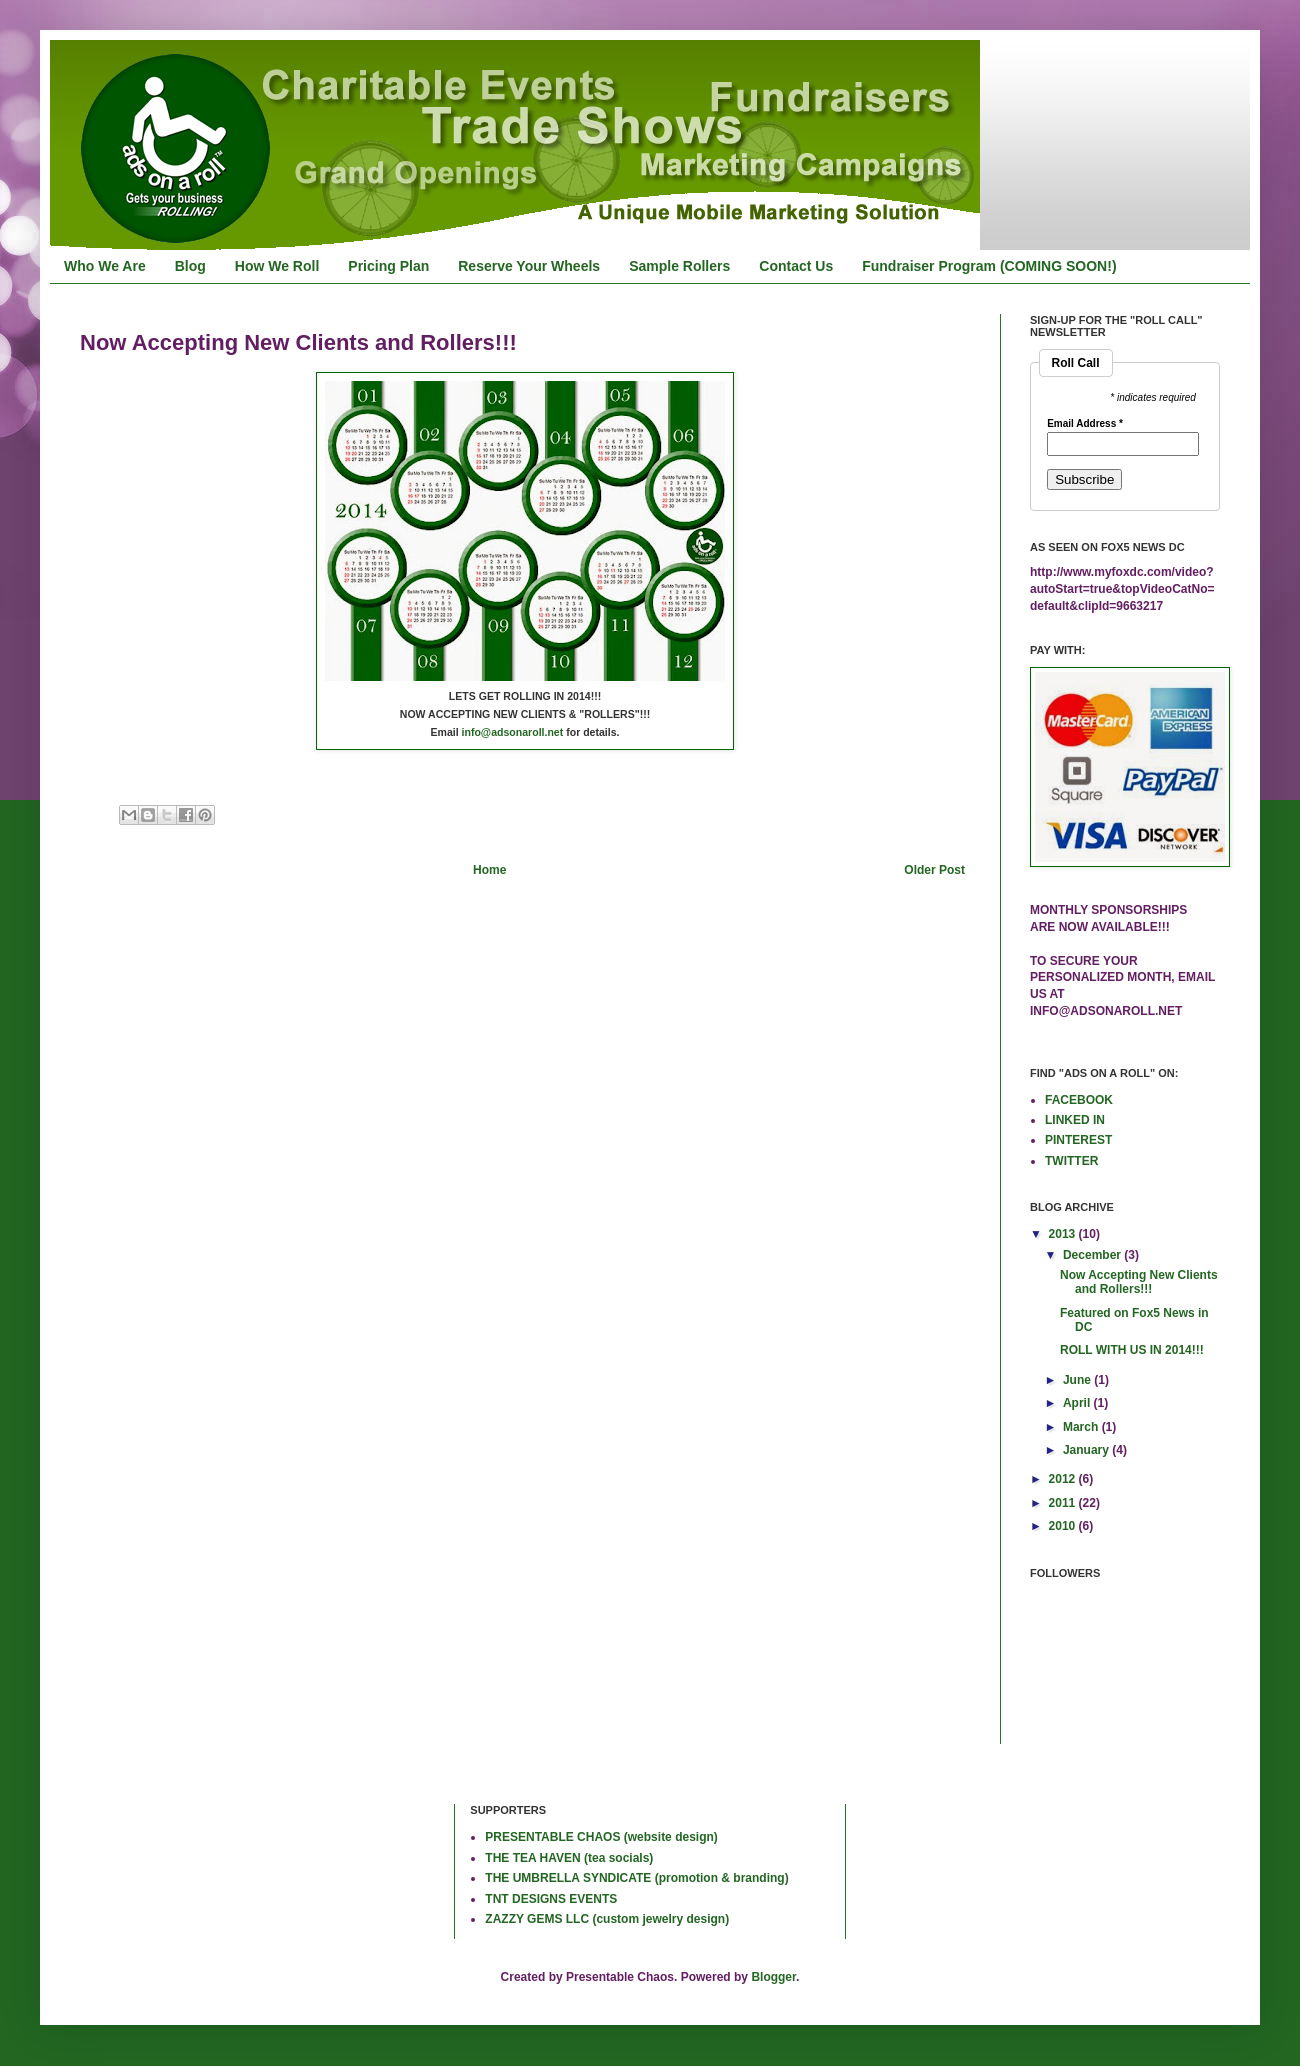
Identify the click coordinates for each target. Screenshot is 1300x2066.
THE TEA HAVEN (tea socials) (569, 1858)
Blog (190, 266)
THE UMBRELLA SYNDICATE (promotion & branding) (636, 1878)
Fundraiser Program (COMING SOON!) (989, 266)
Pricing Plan (388, 266)
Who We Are (105, 266)
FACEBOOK (1079, 1100)
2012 (1064, 1479)
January (1087, 1450)
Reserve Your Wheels (529, 266)
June (1078, 1380)
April (1078, 1403)
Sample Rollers (679, 266)
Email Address (1085, 424)
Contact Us (796, 266)
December (1093, 1255)
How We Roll (277, 266)
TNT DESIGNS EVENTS (551, 1899)
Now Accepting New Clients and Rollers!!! (1139, 1282)
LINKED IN (1075, 1120)
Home (489, 870)
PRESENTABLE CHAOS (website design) (601, 1837)
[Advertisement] (145, 1869)
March (1082, 1427)
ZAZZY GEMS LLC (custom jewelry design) (607, 1919)
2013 (1064, 1234)
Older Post (934, 870)
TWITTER (1071, 1161)
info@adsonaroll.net (513, 732)
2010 (1064, 1526)
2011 (1064, 1503)
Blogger (773, 1977)
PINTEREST (1078, 1140)
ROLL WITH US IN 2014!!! (1132, 1350)
